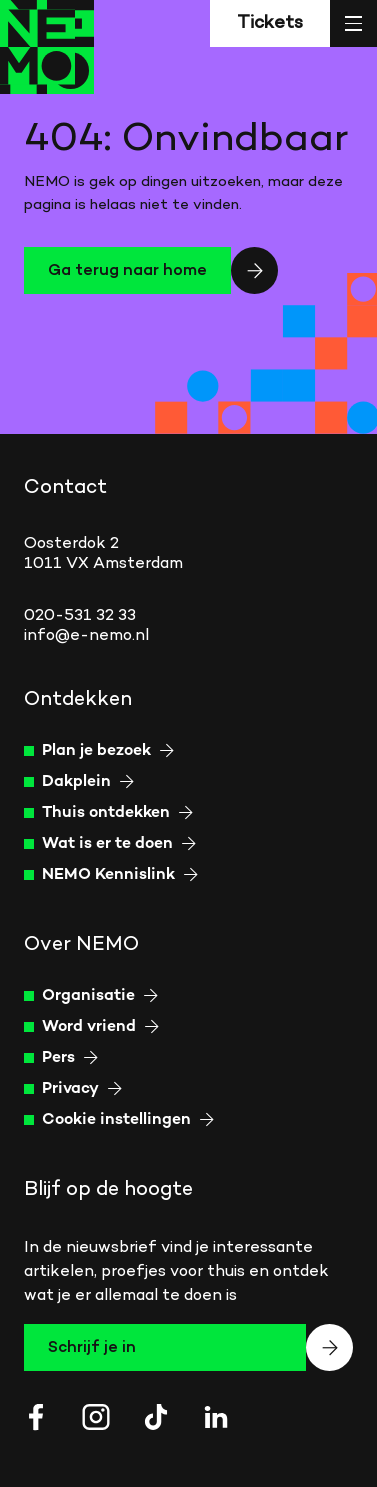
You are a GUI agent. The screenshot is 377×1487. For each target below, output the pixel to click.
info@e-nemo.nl (86, 636)
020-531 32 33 (80, 616)
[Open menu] (353, 23)
